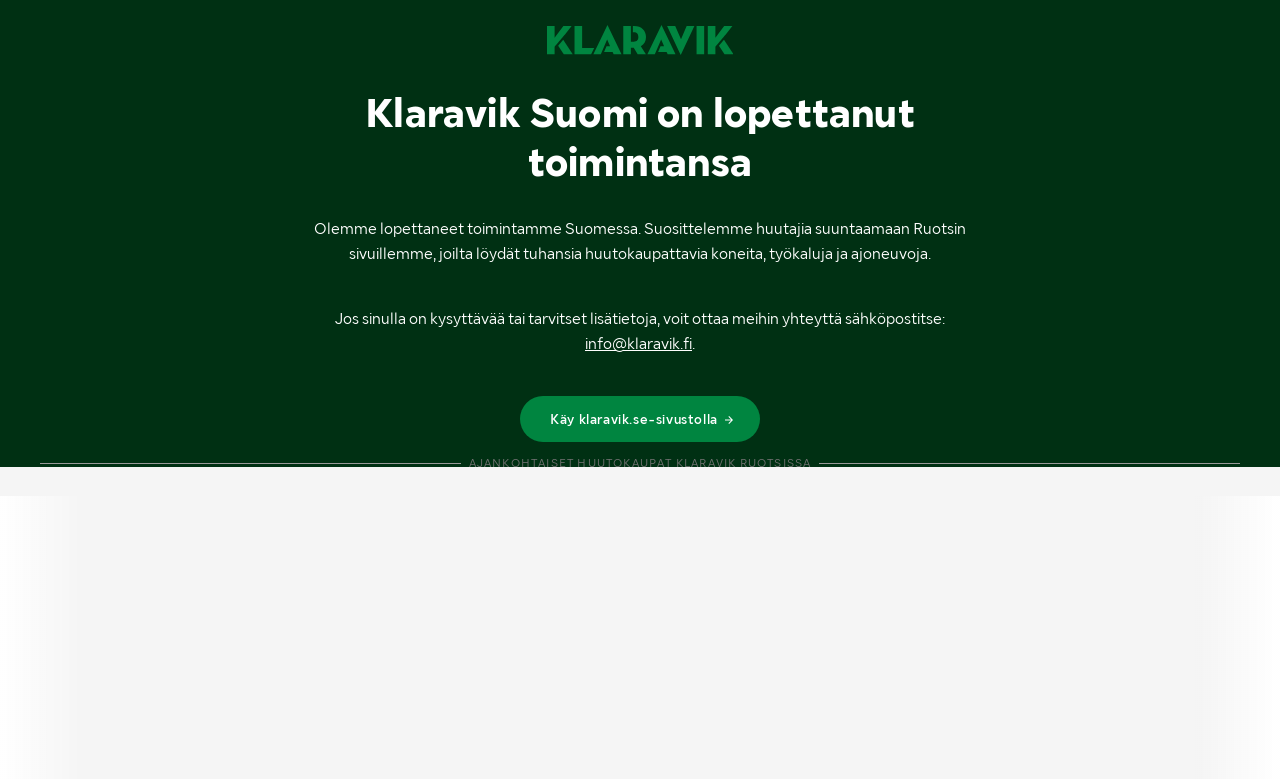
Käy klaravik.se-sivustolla (642, 419)
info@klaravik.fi (638, 343)
